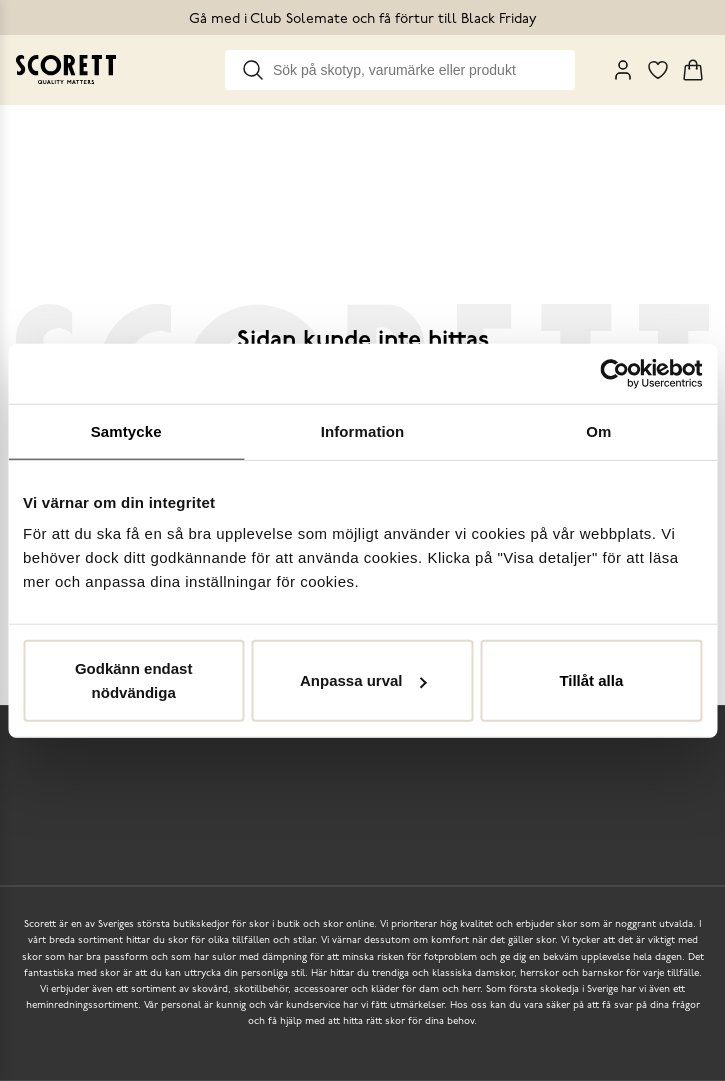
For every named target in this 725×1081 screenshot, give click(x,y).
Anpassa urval (363, 680)
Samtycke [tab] (126, 430)
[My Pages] (623, 70)
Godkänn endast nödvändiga (134, 680)
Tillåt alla (591, 680)
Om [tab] (598, 430)
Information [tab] (363, 430)
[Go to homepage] (66, 69)
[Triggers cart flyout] (693, 70)
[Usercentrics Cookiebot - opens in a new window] (614, 373)
